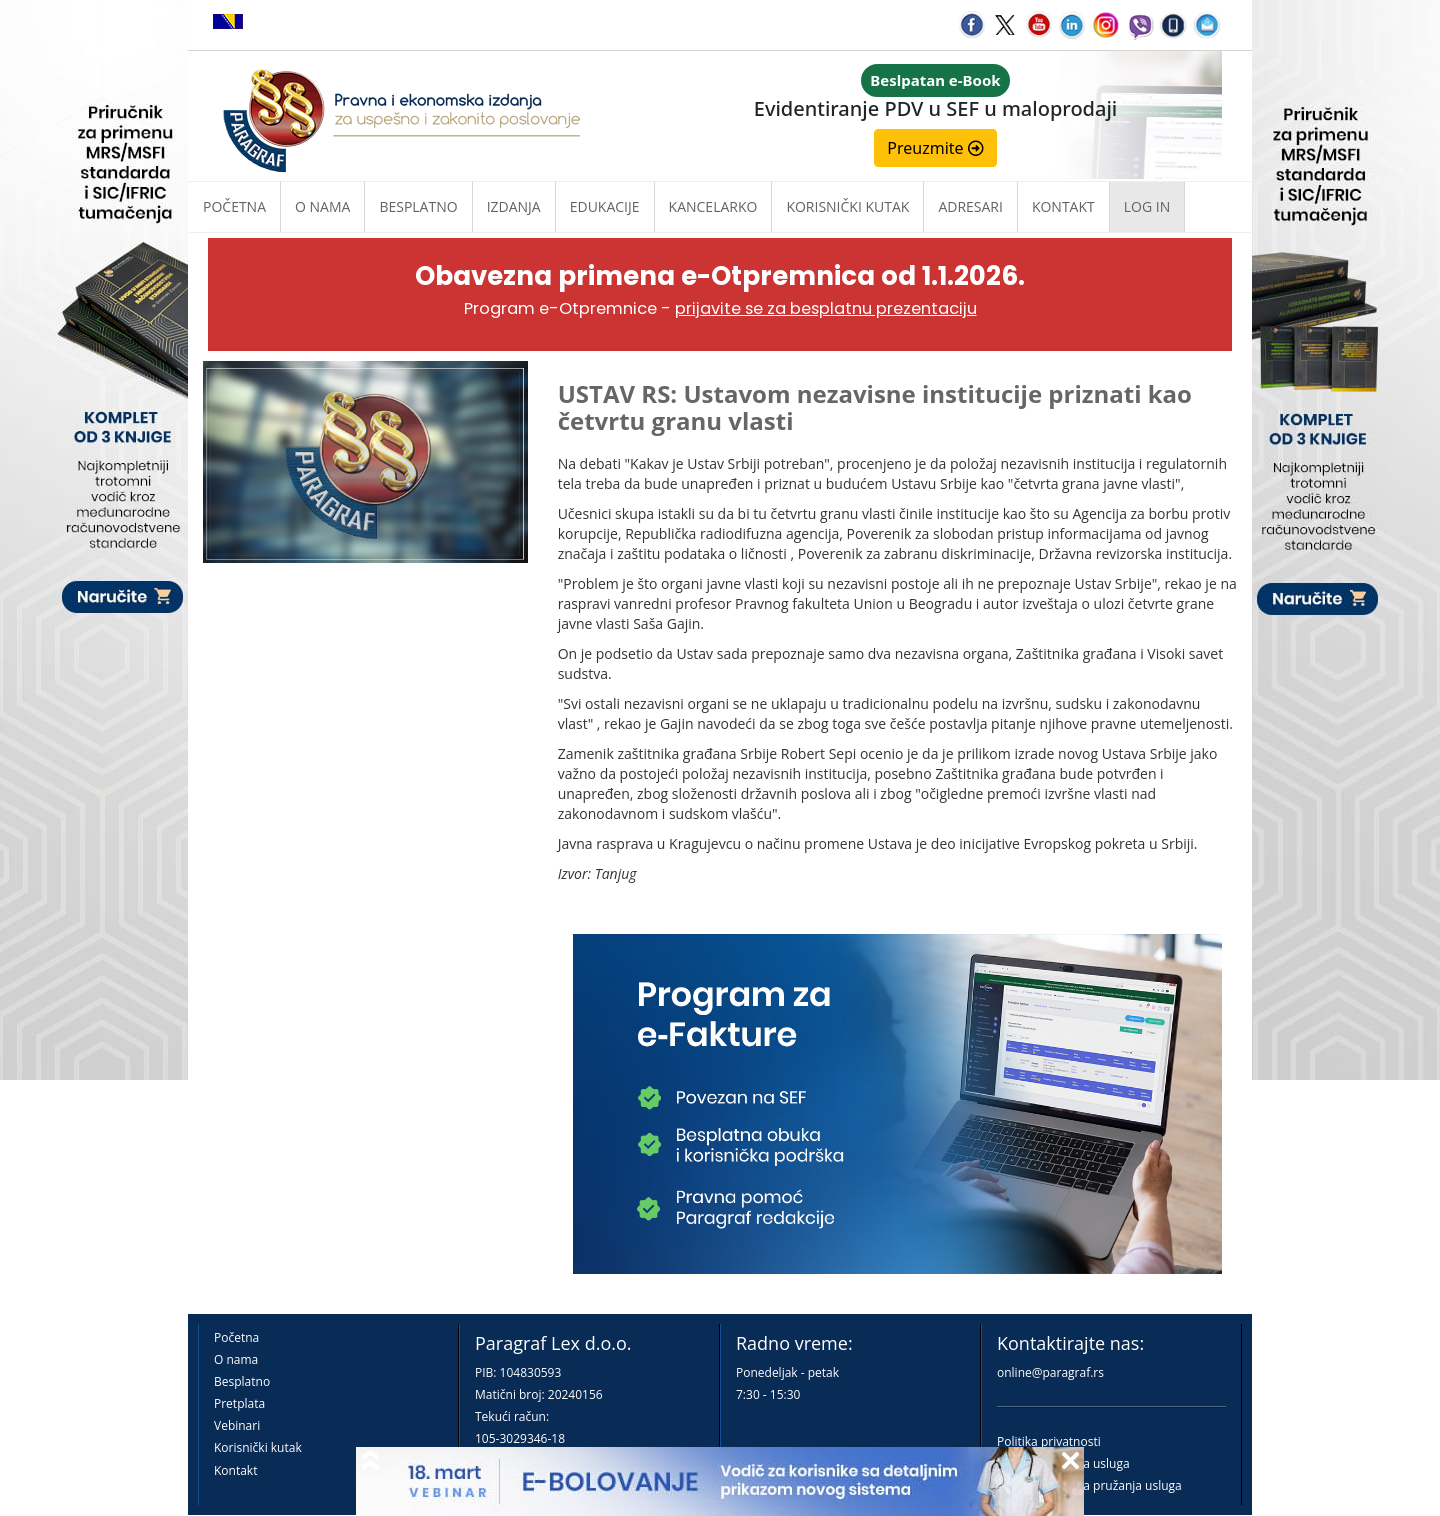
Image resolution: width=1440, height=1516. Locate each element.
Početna (234, 206)
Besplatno (418, 206)
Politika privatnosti (1049, 1441)
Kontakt (235, 1470)
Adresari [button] (970, 206)
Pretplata (239, 1403)
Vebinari (237, 1425)
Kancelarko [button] (713, 206)
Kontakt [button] (1063, 206)
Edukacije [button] (605, 206)
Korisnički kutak (258, 1447)
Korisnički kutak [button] (847, 206)
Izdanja (514, 206)
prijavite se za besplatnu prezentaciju (826, 308)
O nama (322, 206)
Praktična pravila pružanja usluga (1089, 1485)
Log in (1147, 206)
